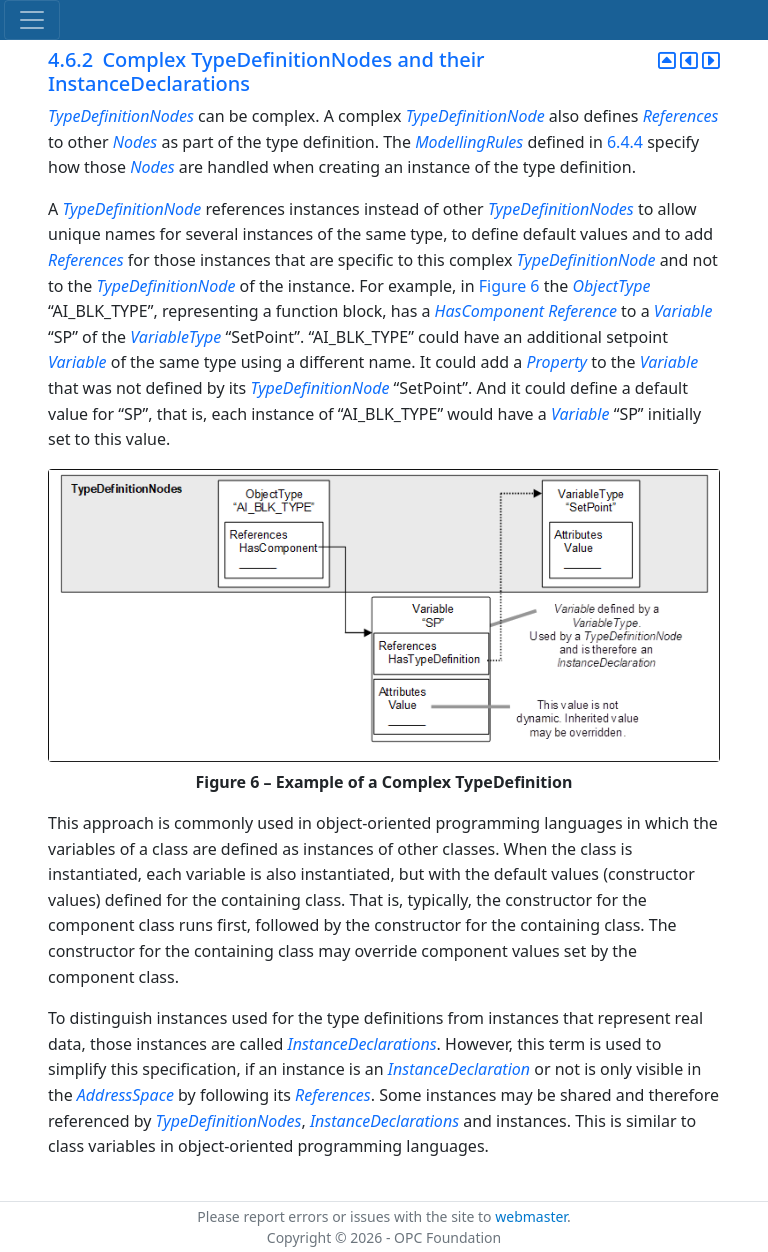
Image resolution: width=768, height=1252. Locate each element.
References (681, 116)
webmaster (531, 1216)
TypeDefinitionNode (475, 116)
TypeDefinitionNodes (121, 116)
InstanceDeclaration (459, 1069)
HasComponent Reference (526, 311)
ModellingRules (469, 142)
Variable (683, 311)
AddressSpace (125, 1095)
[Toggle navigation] (32, 20)
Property (556, 362)
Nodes (135, 142)
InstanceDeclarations (361, 1044)
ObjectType (612, 286)
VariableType (175, 337)
